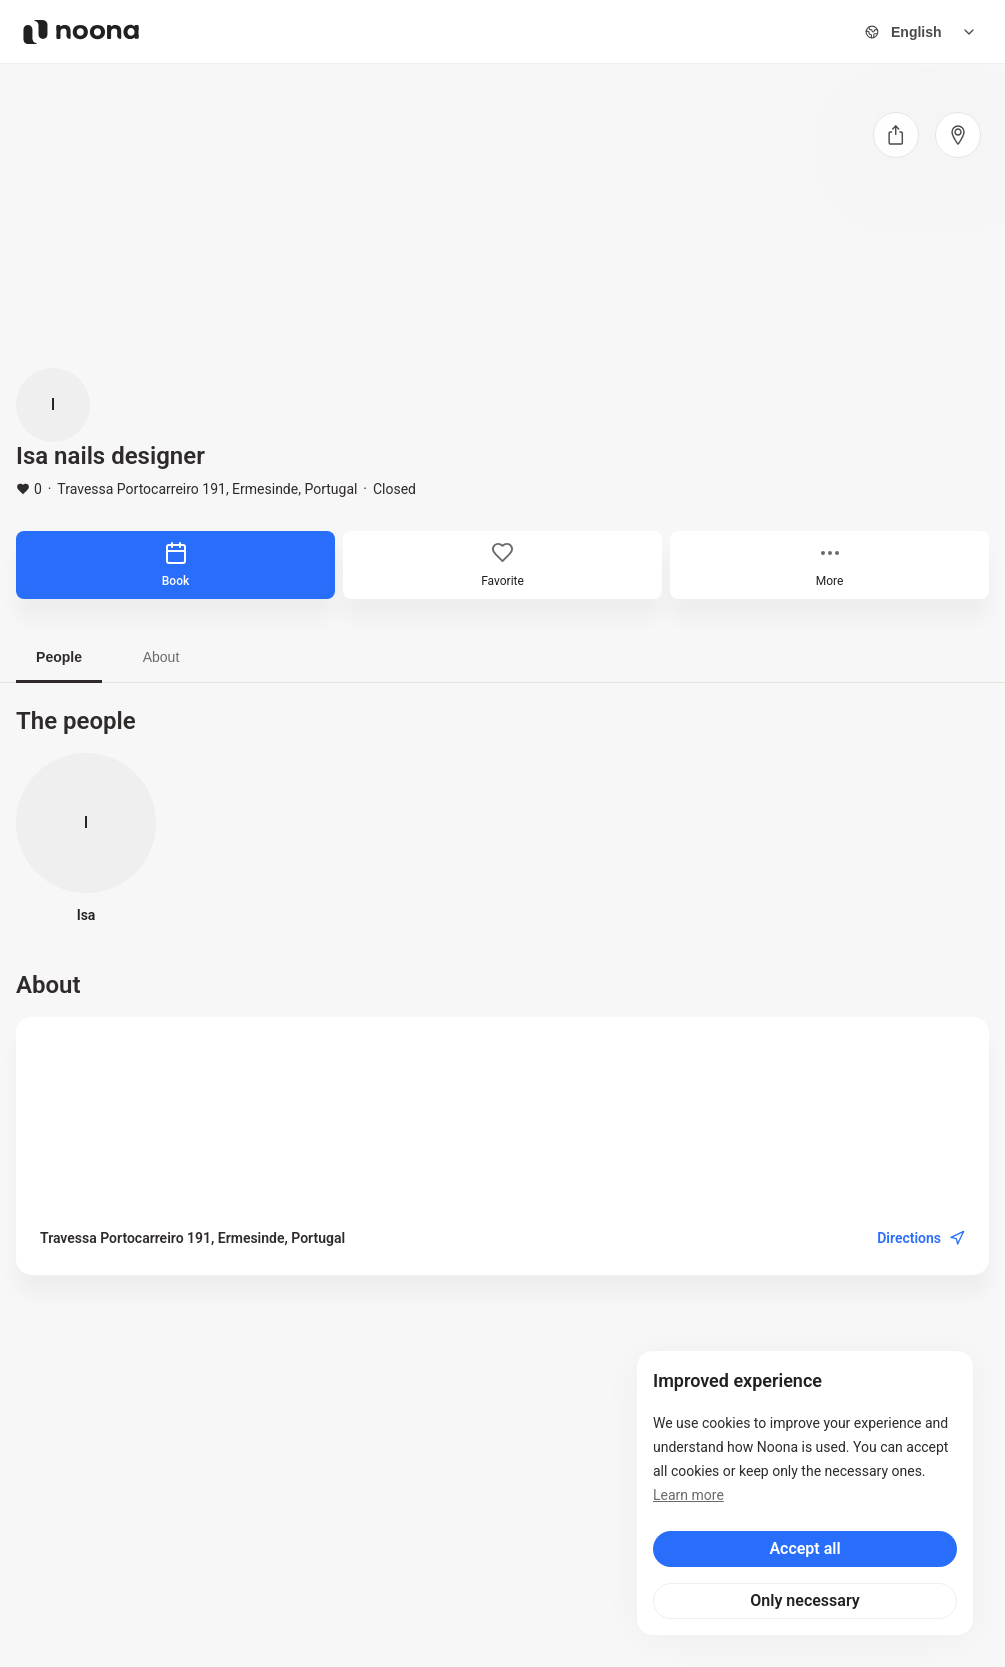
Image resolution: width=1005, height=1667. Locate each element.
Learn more (688, 1495)
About (161, 657)
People (59, 657)
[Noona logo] (81, 32)
